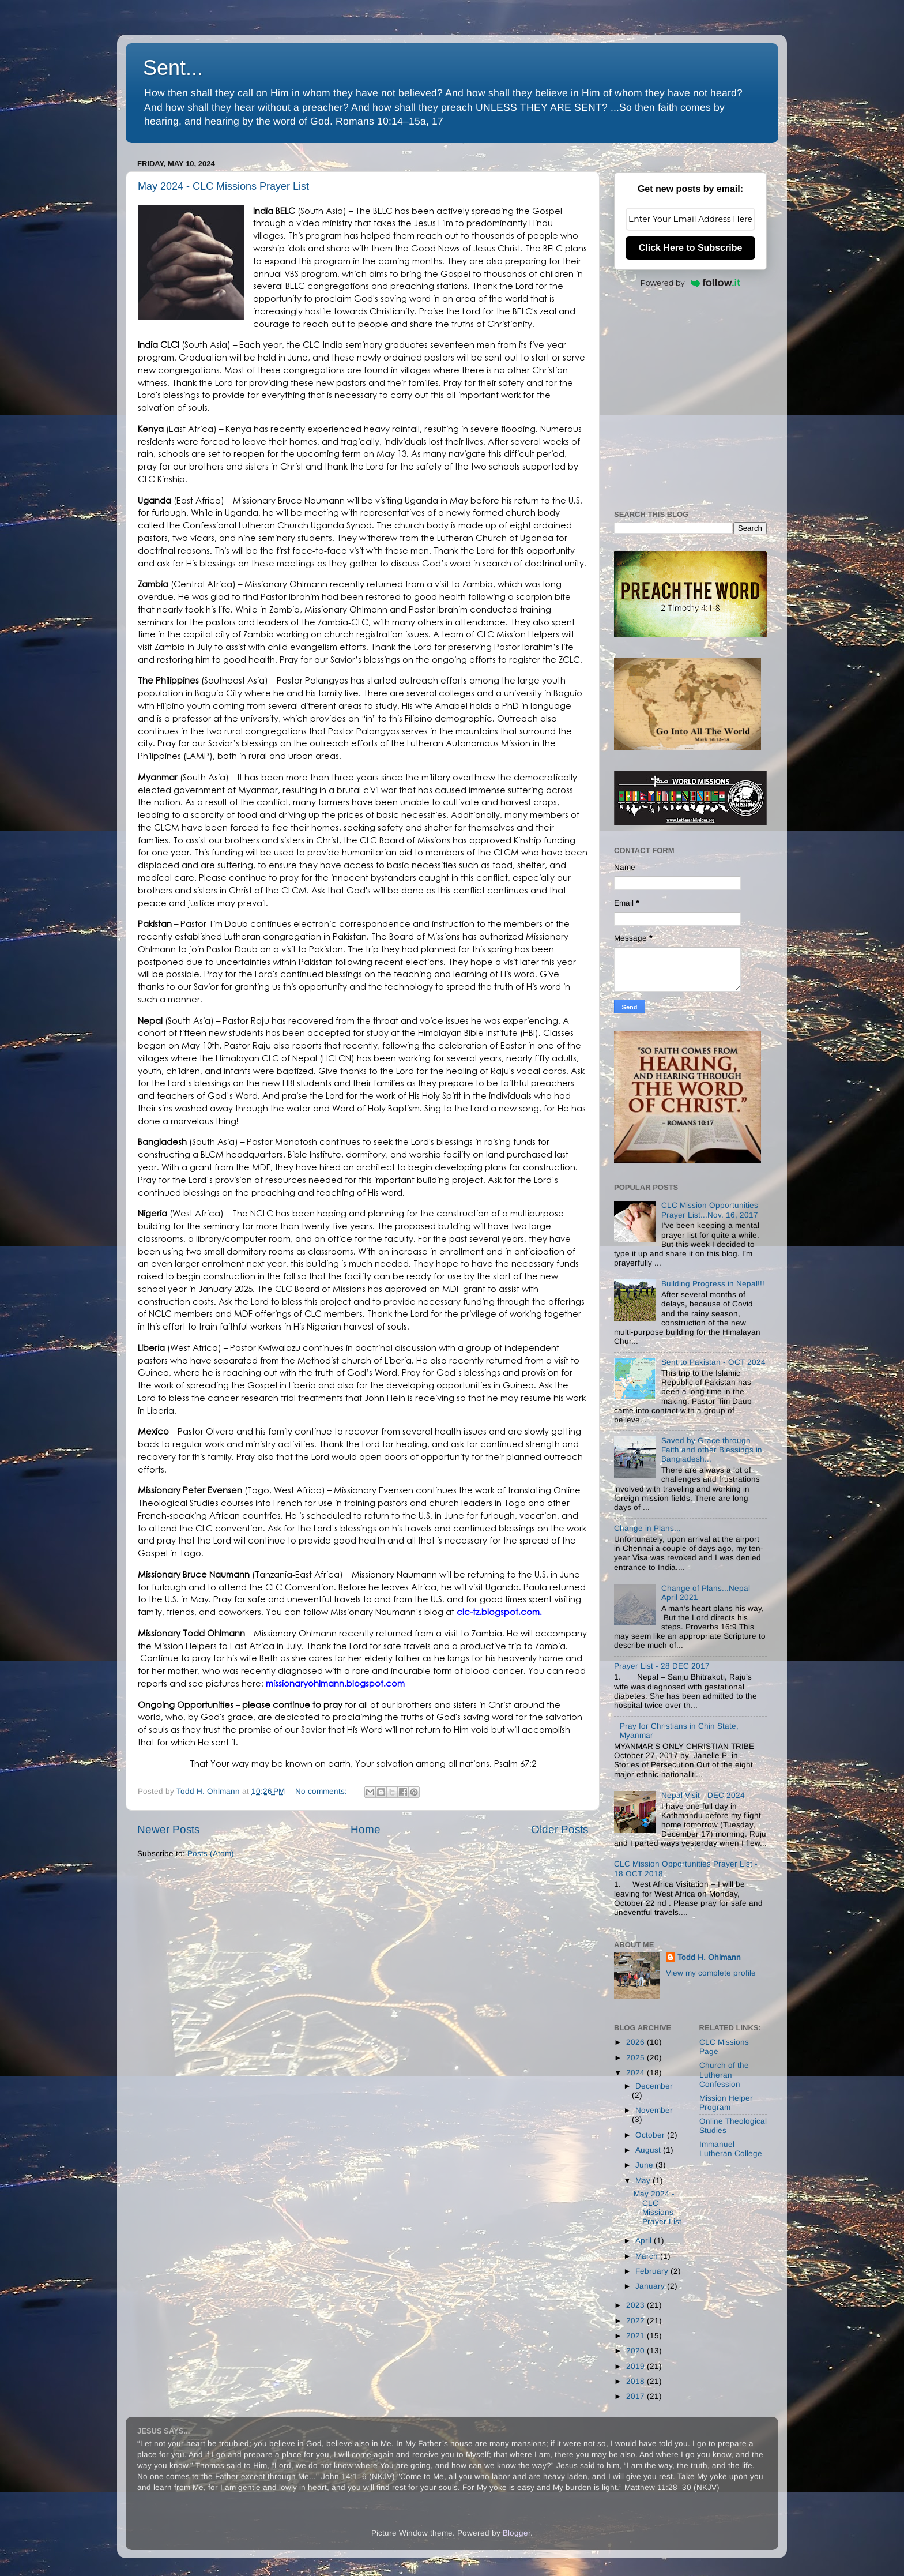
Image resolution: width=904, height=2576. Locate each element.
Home (366, 1829)
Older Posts (559, 1829)
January (651, 2286)
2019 (636, 2366)
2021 (636, 2335)
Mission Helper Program (726, 2103)
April (644, 2240)
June (645, 2165)
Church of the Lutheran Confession (724, 2074)
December (654, 2086)
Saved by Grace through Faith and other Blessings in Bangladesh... (711, 1449)
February (653, 2271)
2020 (636, 2350)
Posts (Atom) (210, 1853)
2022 (636, 2320)
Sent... (173, 68)
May (644, 2180)
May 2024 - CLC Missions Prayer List (223, 186)
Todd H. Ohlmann (709, 1957)
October (651, 2135)
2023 (636, 2305)
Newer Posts (168, 1829)
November (654, 2110)
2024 (636, 2072)
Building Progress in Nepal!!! (712, 1283)
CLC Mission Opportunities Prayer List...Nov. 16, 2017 (709, 1210)
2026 (636, 2042)
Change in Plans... (647, 1528)
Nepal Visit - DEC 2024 (703, 1795)
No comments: (322, 1791)
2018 (636, 2381)
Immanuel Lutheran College (730, 2149)
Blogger (516, 2533)
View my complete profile (711, 1973)
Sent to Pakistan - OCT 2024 (713, 1362)
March (647, 2256)
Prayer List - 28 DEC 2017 (662, 1666)
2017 (636, 2396)
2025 (636, 2057)
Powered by (691, 282)
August (649, 2150)
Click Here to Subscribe (691, 248)
